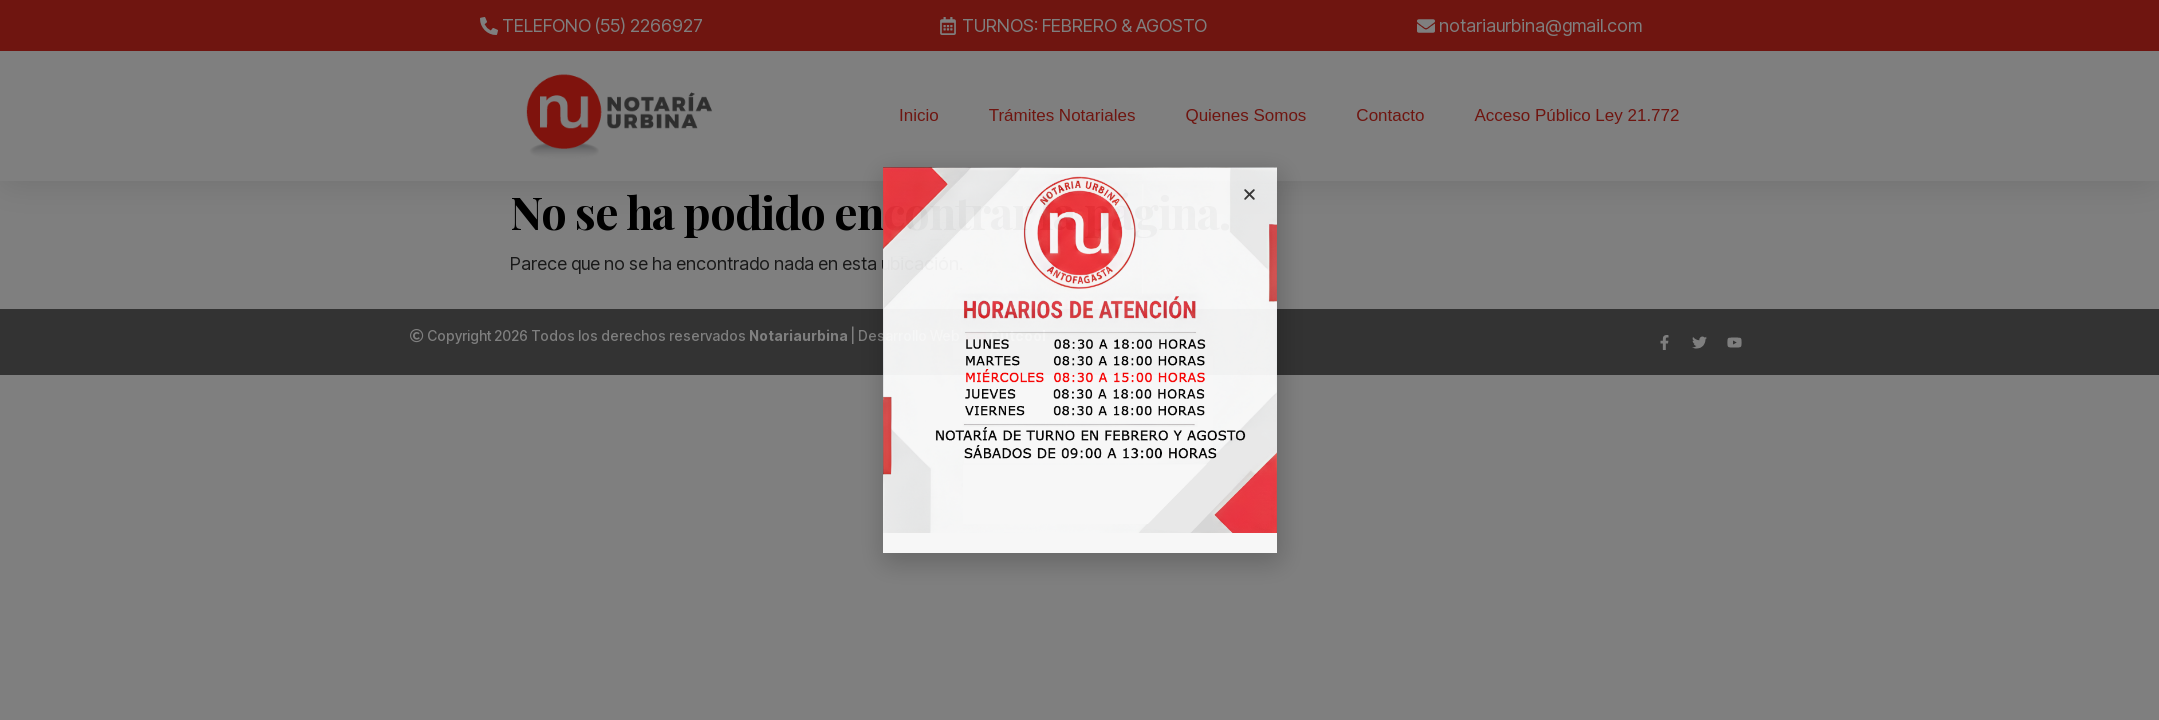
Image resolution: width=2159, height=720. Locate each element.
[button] (1249, 194)
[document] (1079, 360)
